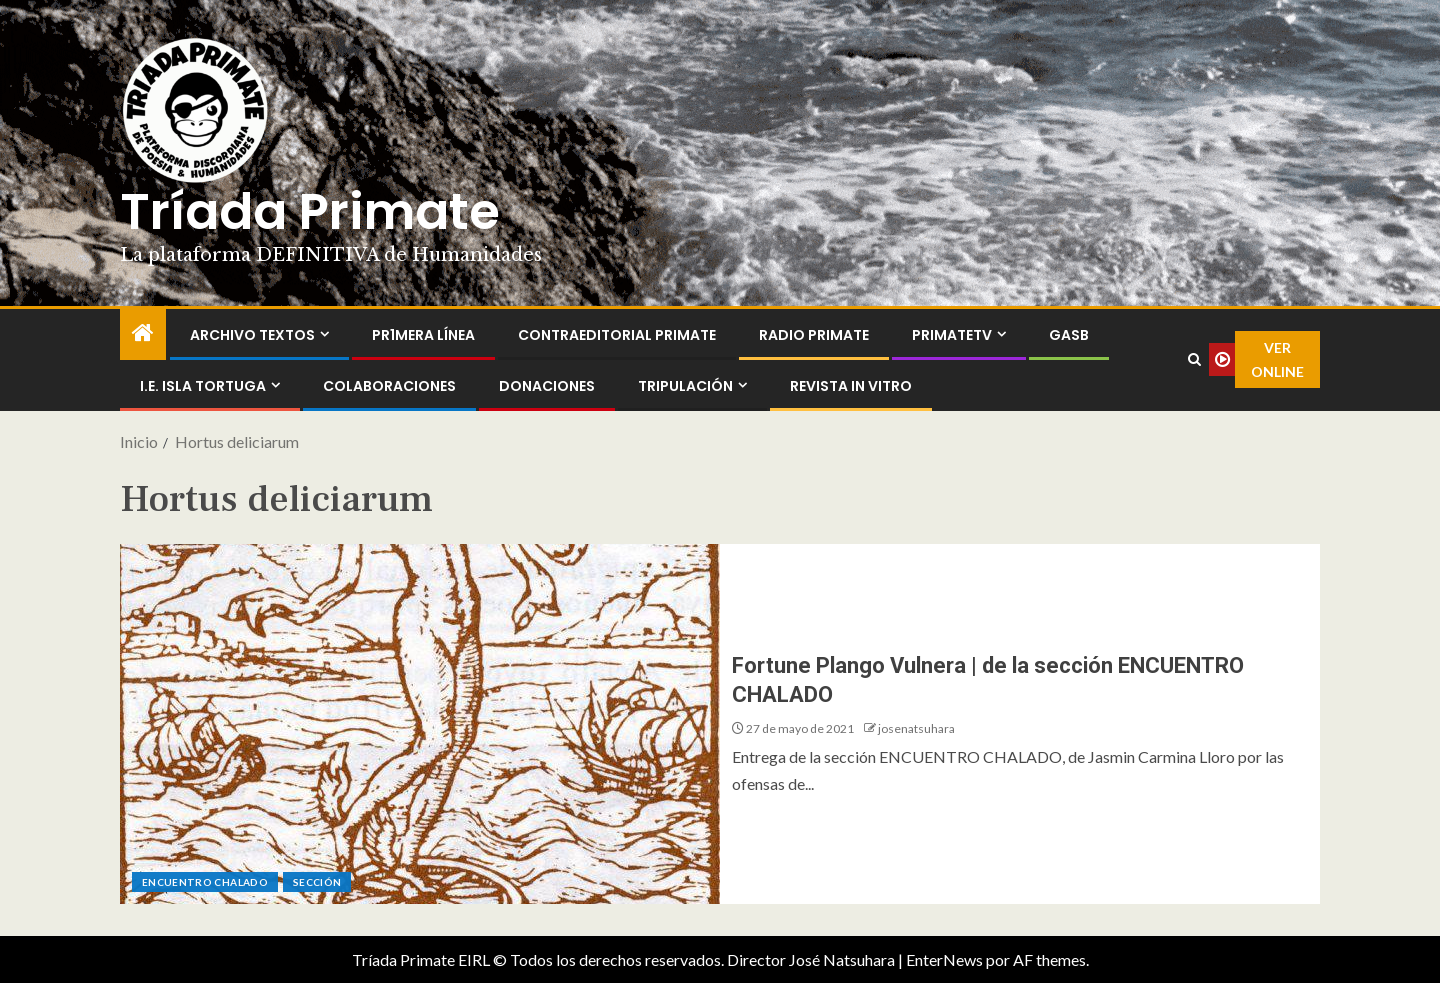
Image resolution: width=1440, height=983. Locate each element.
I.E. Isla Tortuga (203, 386)
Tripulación (685, 386)
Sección (317, 882)
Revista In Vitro (851, 386)
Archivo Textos (252, 335)
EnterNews (944, 959)
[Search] (1194, 360)
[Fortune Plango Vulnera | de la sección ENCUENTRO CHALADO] (420, 724)
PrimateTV (952, 335)
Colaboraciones (389, 386)
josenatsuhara (916, 728)
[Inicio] (143, 333)
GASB (1069, 335)
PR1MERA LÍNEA (423, 335)
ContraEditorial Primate (617, 335)
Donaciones (547, 386)
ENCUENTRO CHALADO (205, 882)
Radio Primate (814, 335)
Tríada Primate (310, 212)
